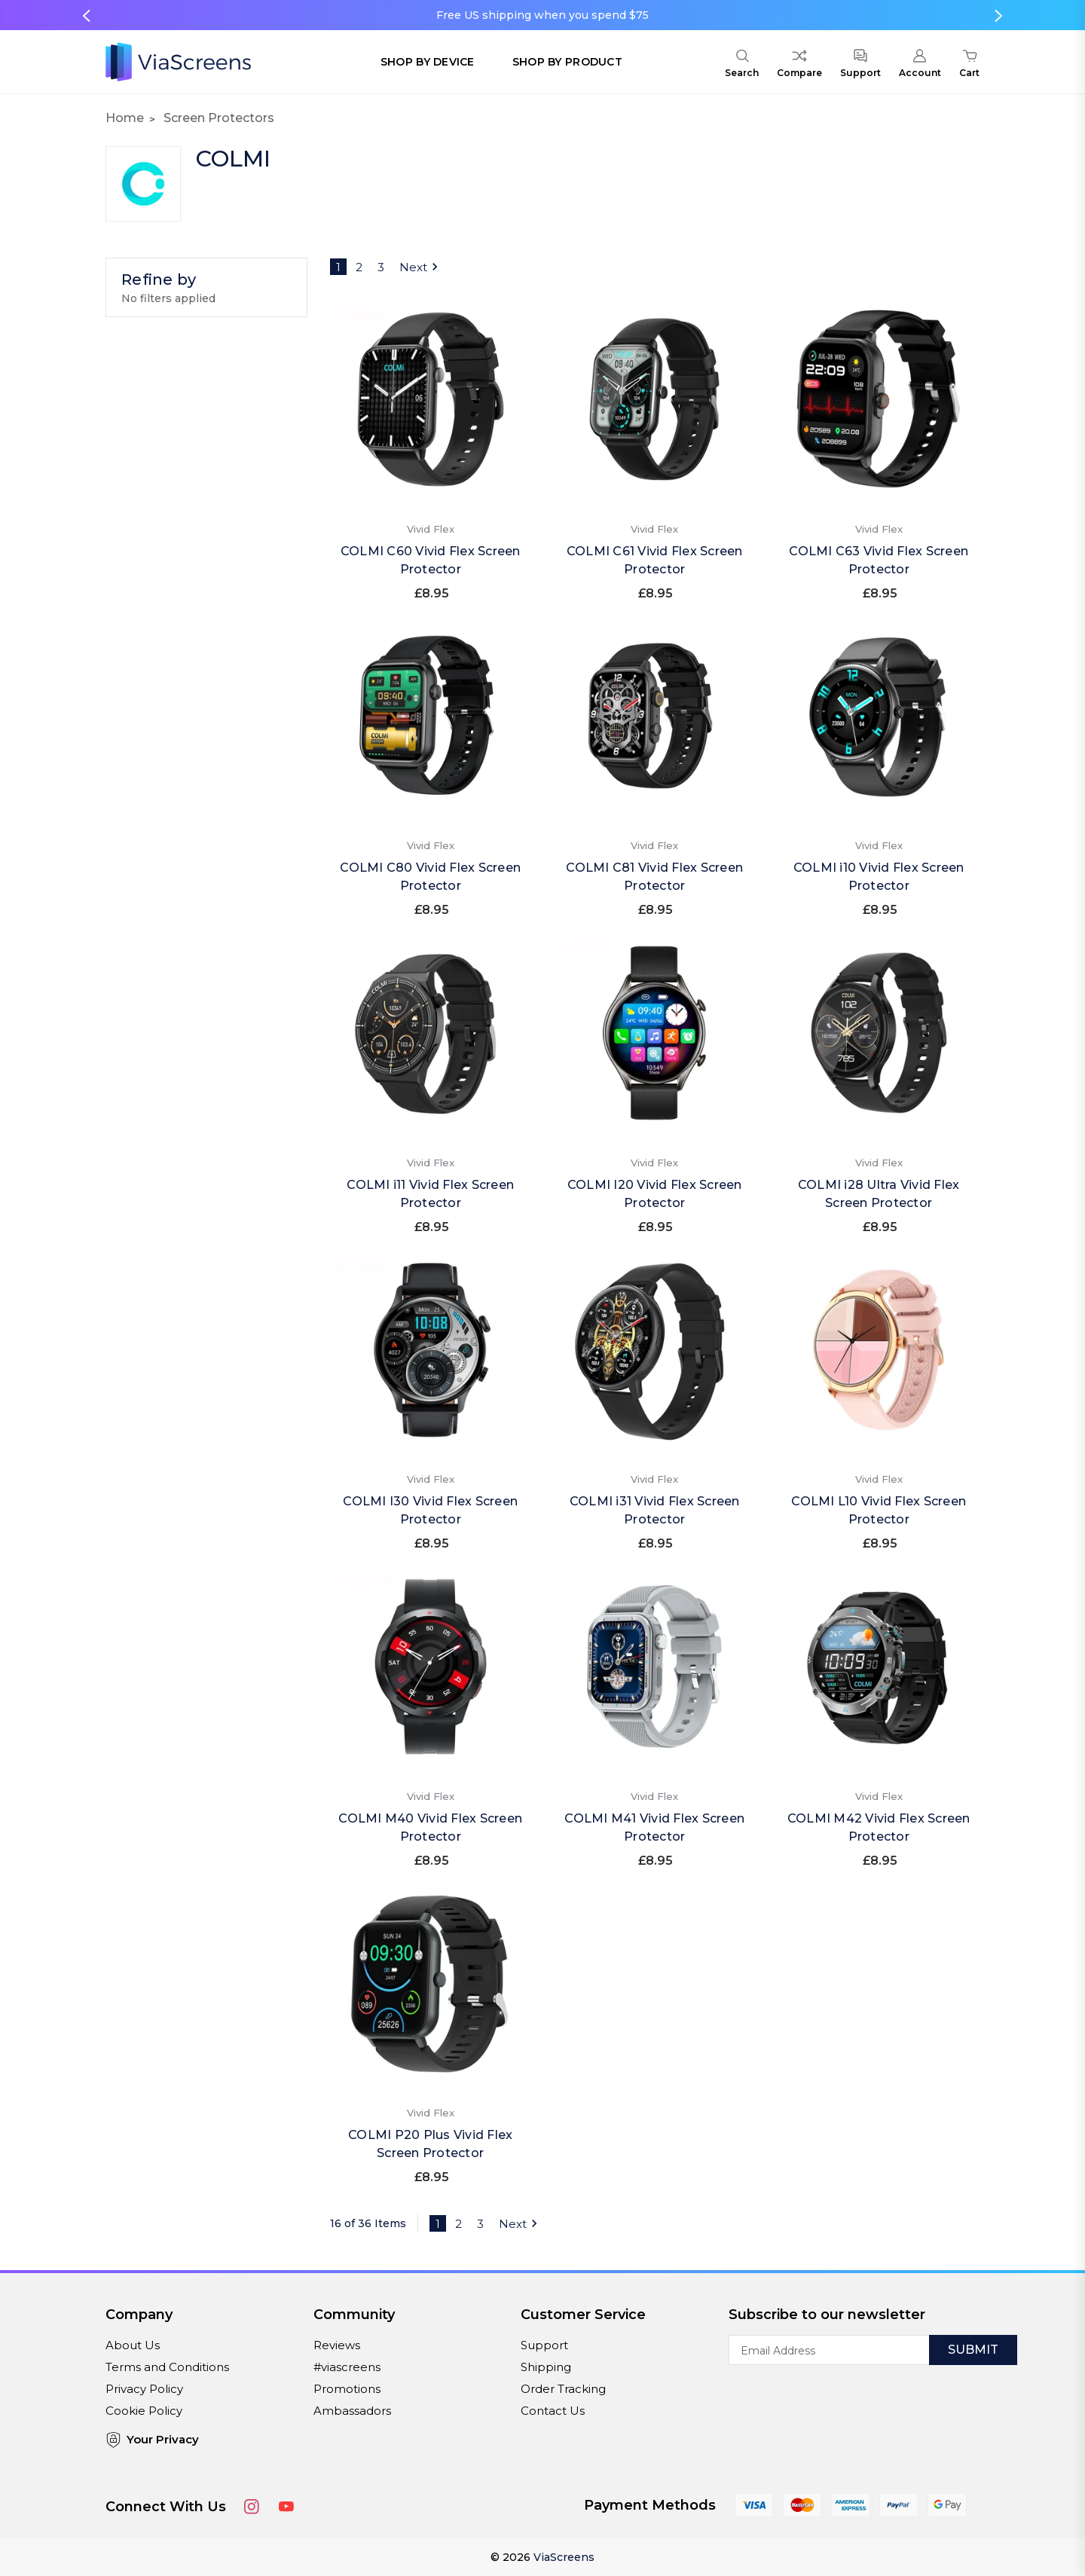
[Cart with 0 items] (969, 65)
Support (544, 2345)
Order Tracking (563, 2389)
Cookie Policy (143, 2410)
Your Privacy (152, 2440)
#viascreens (347, 2367)
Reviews (336, 2345)
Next (420, 266)
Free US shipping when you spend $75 (542, 15)
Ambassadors (352, 2410)
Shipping (546, 2367)
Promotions (347, 2389)
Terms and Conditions (167, 2367)
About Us (132, 2345)
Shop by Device (428, 62)
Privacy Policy (144, 2389)
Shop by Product (567, 62)
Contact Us (553, 2410)
